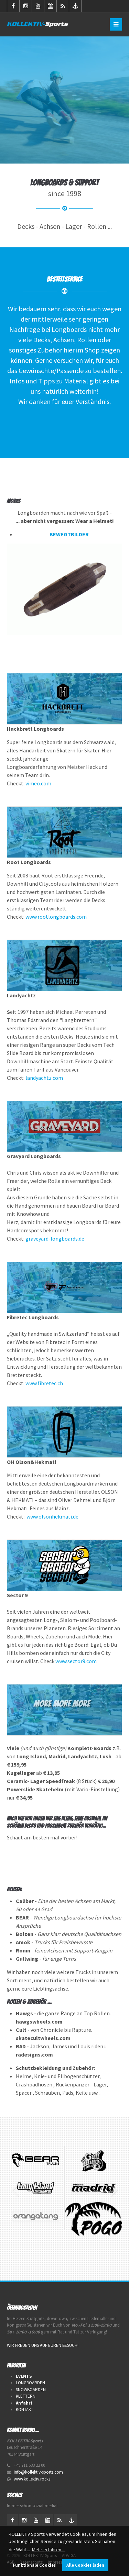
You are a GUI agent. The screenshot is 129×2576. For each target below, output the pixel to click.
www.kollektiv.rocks (32, 2479)
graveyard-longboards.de (54, 1238)
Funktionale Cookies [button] (34, 2565)
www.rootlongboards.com (56, 916)
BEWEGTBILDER (69, 534)
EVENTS (24, 2376)
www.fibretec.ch (44, 1383)
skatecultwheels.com (43, 2038)
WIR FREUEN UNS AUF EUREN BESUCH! (42, 2345)
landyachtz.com (44, 1077)
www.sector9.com (76, 1661)
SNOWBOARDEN (31, 2390)
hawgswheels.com (39, 2021)
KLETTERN (25, 2396)
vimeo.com (38, 783)
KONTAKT (24, 2409)
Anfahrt (24, 2403)
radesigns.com (34, 2054)
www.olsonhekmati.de (52, 1516)
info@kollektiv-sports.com (38, 2472)
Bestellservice (64, 279)
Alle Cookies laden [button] (85, 2565)
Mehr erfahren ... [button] (48, 2549)
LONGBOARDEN (30, 2383)
